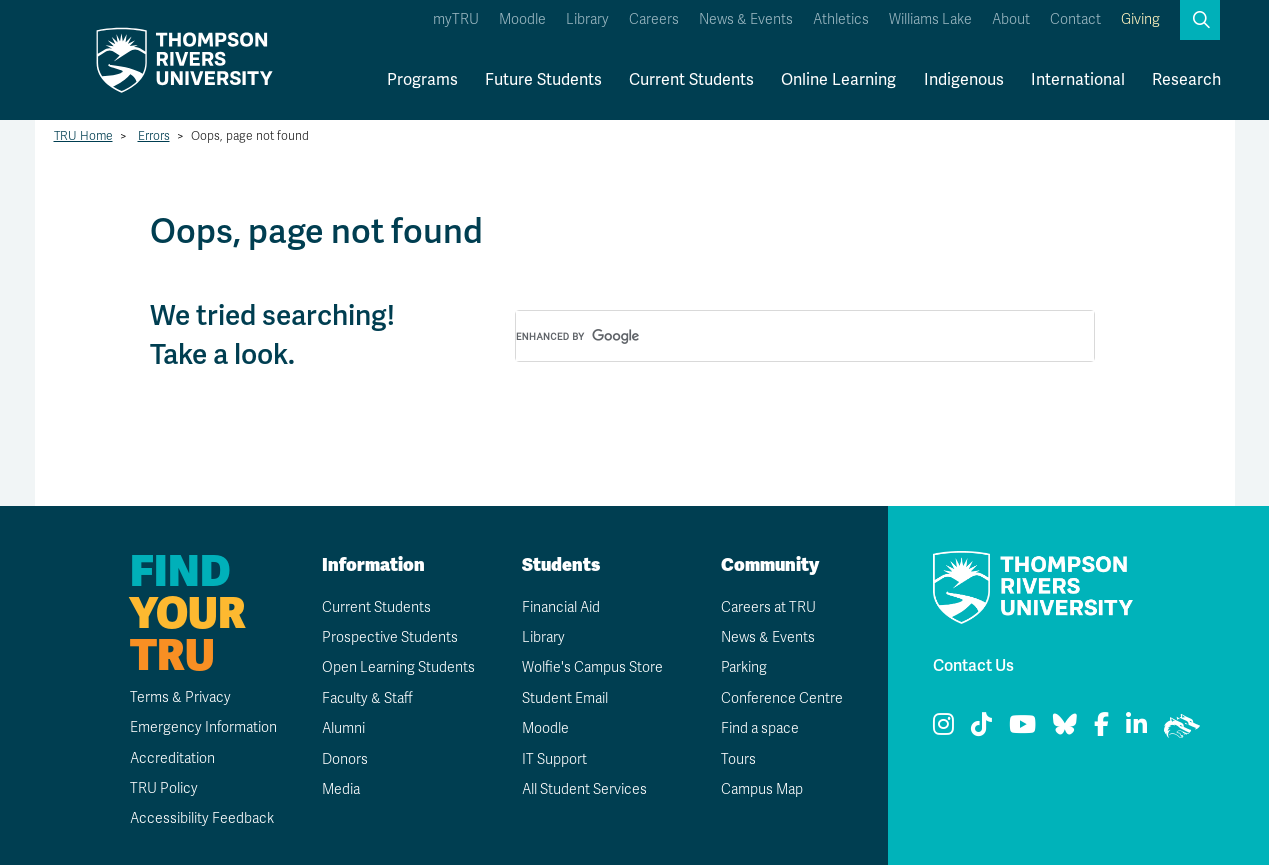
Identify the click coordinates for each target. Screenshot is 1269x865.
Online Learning (838, 79)
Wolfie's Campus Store (592, 667)
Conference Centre (782, 698)
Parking (744, 667)
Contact (1075, 19)
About (1011, 19)
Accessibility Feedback (202, 818)
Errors (154, 136)
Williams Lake (930, 19)
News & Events (746, 19)
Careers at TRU (768, 607)
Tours (738, 759)
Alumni (343, 728)
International (1078, 79)
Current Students (691, 79)
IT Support (554, 759)
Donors (345, 759)
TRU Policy (164, 788)
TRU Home (83, 136)
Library (587, 19)
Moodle (522, 19)
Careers (654, 19)
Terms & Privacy (180, 697)
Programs (422, 79)
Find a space (760, 728)
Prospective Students (390, 637)
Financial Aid (561, 607)
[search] (781, 337)
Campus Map (762, 789)
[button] (1200, 20)
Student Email (565, 698)
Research (1186, 79)
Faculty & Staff (367, 698)
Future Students (543, 79)
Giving (1140, 19)
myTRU (456, 19)
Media (341, 789)
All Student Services (584, 789)
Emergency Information (203, 727)
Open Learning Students (398, 667)
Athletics (841, 19)
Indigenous (964, 79)
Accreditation (172, 758)
